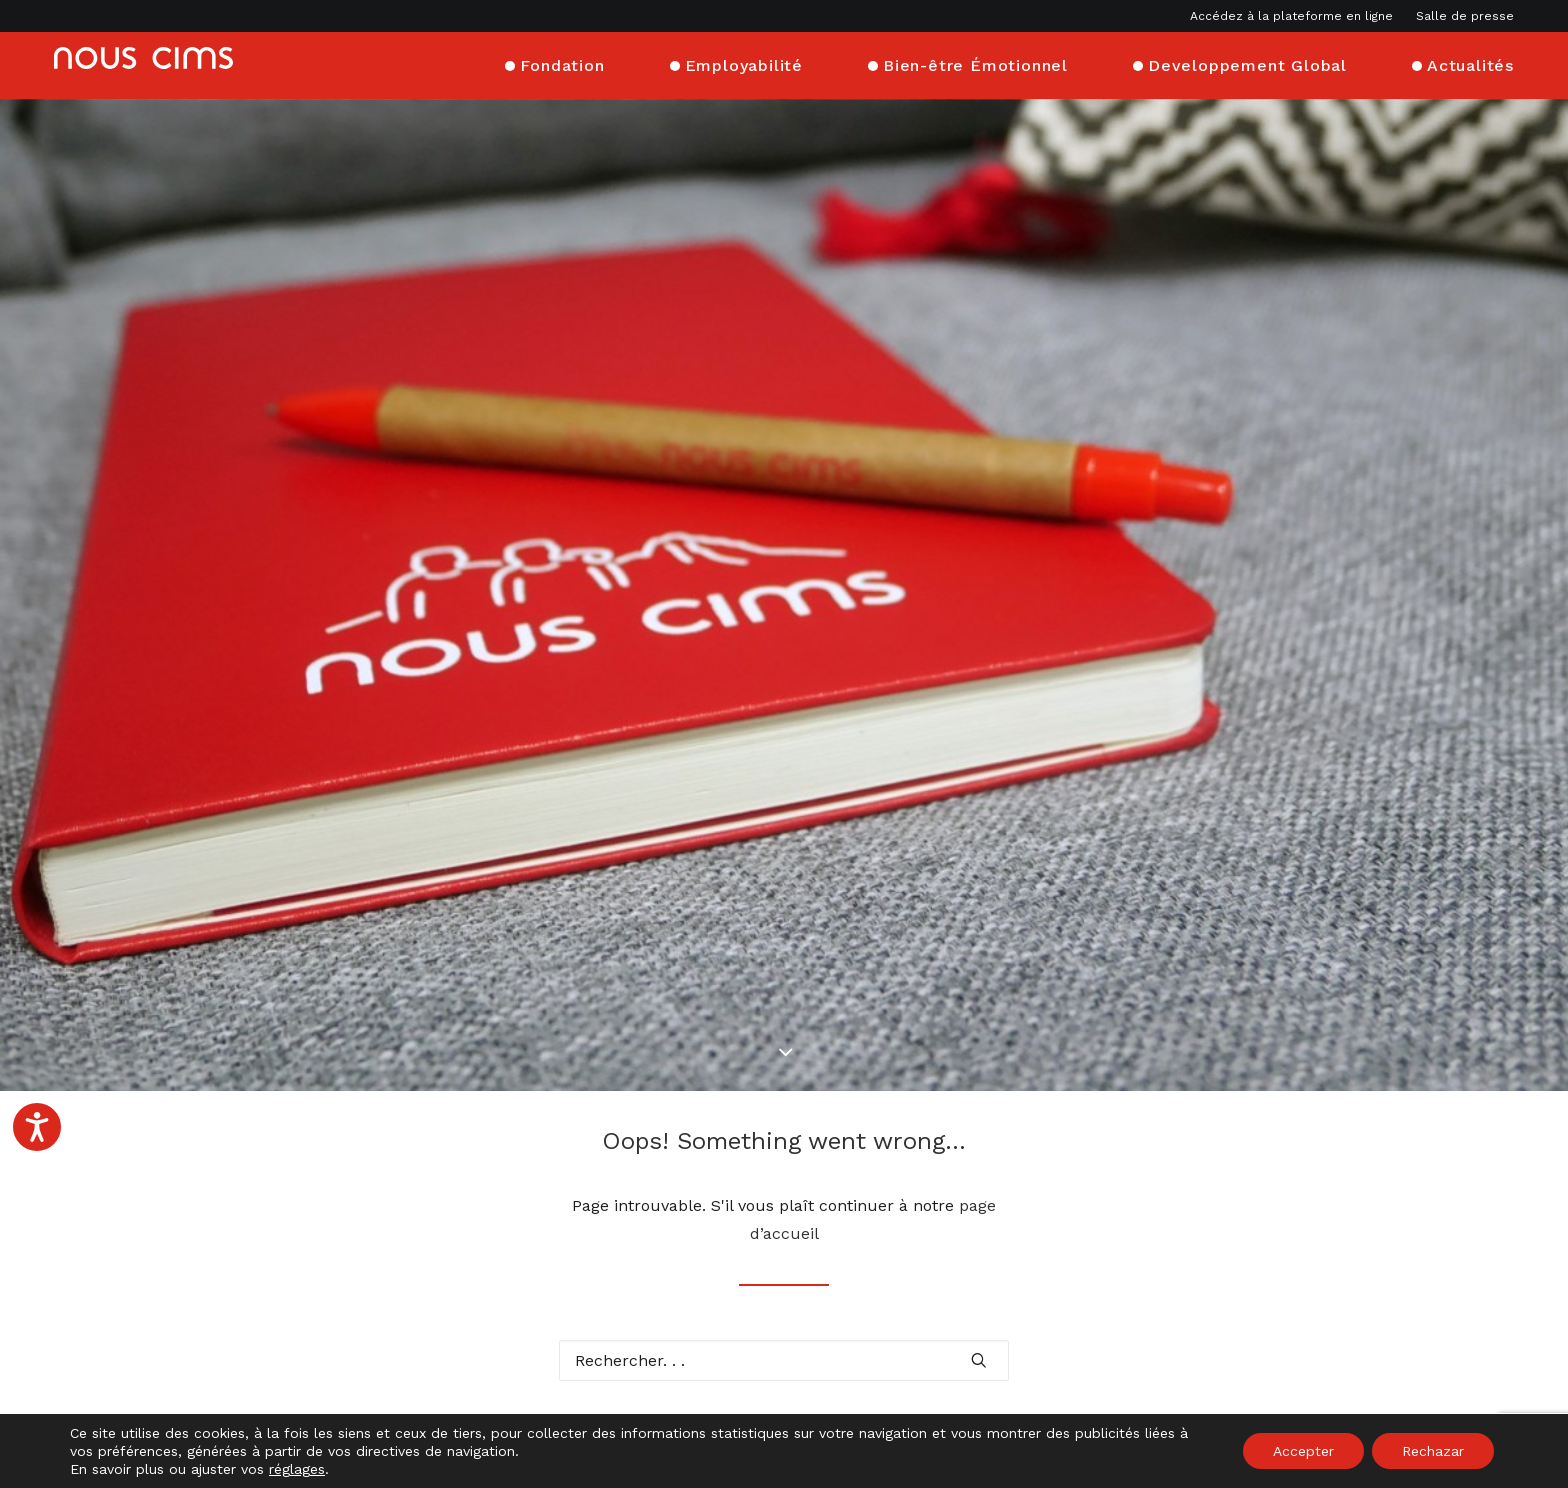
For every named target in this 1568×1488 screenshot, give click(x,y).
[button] (979, 1236)
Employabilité (744, 62)
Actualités (1470, 62)
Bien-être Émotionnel (975, 62)
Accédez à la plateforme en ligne (1291, 16)
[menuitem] (1296, 16)
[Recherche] (784, 1236)
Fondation (562, 62)
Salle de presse (1465, 16)
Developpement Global (1247, 62)
